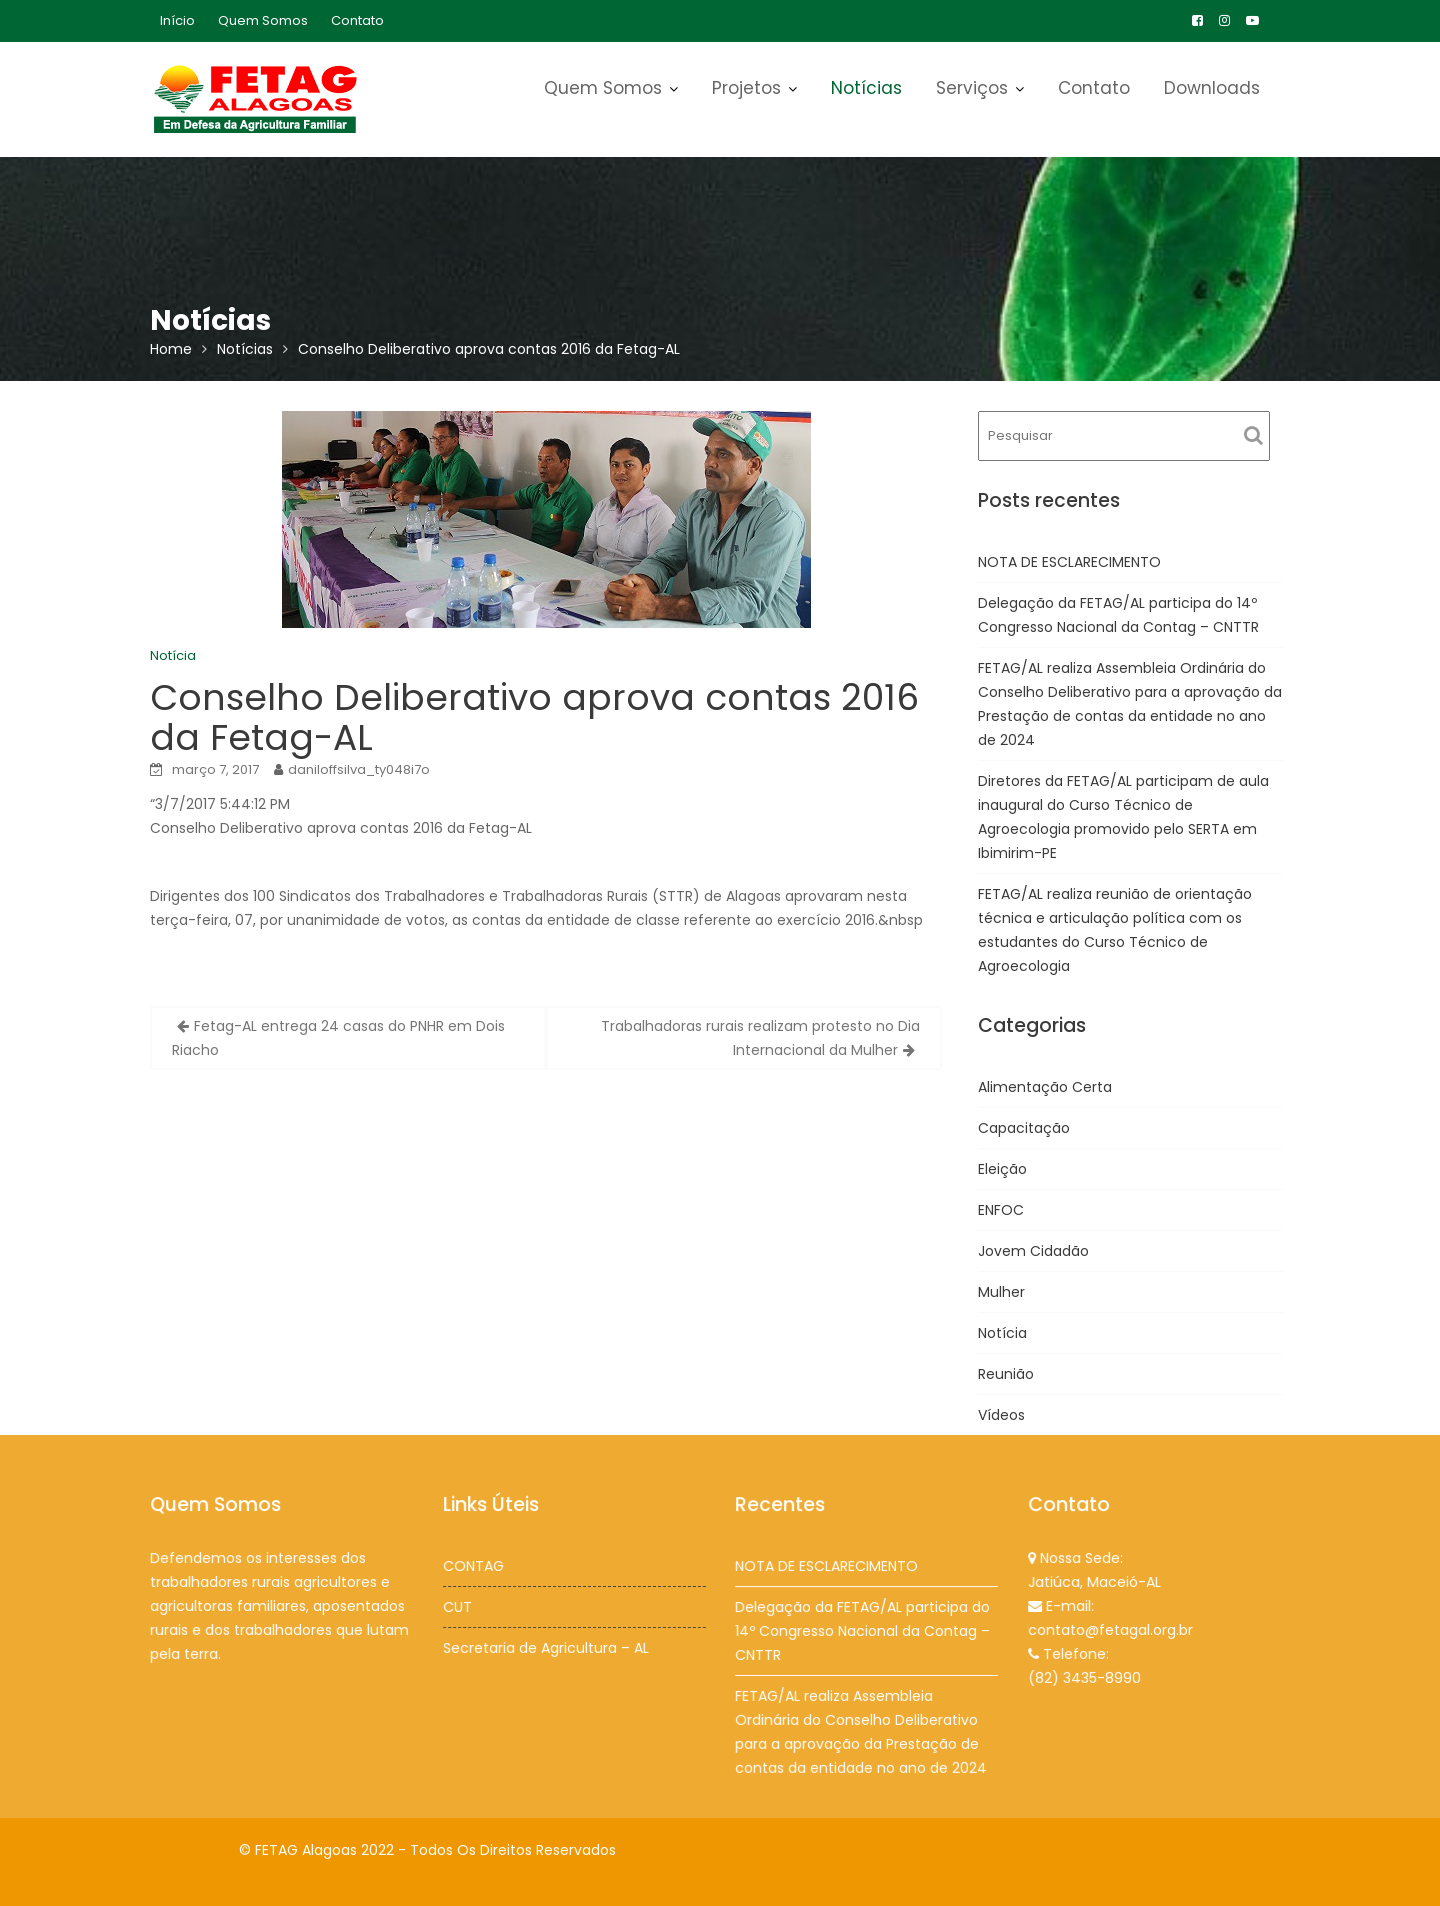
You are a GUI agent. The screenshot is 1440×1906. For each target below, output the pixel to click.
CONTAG (474, 1566)
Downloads (1212, 88)
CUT (458, 1606)
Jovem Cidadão (1033, 1251)
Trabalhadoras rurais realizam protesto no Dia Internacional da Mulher (760, 1038)
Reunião (1006, 1374)
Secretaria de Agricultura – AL (545, 1647)
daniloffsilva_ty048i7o (359, 769)
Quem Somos (263, 20)
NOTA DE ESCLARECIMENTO (1069, 562)
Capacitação (1024, 1128)
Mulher (1001, 1292)
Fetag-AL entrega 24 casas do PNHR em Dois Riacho (338, 1038)
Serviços (972, 88)
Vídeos (1001, 1415)
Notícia (173, 655)
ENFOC (1001, 1210)
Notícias (866, 88)
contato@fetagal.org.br (1110, 1629)
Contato (357, 20)
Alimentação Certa (1045, 1087)
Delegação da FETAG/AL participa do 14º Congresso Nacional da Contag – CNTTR (862, 1630)
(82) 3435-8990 (1084, 1676)
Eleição (1002, 1169)
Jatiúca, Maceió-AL (1094, 1582)
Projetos (746, 88)
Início (177, 20)
